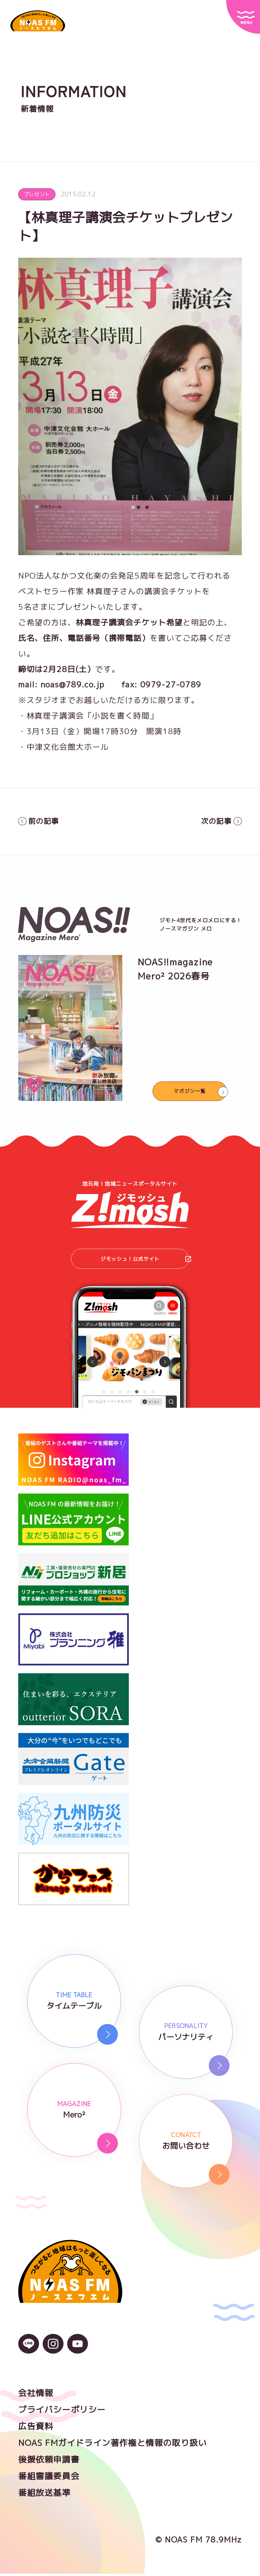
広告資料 (35, 2428)
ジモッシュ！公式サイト (145, 1260)
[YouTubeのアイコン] (77, 2352)
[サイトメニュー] (243, 17)
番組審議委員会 (48, 2478)
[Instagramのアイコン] (53, 2352)
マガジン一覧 (190, 1091)
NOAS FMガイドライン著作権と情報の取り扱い (112, 2445)
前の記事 (39, 821)
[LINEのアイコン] (28, 2352)
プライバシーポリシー (62, 2412)
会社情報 (35, 2395)
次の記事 (220, 821)
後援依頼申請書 (48, 2461)
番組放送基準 (44, 2494)
